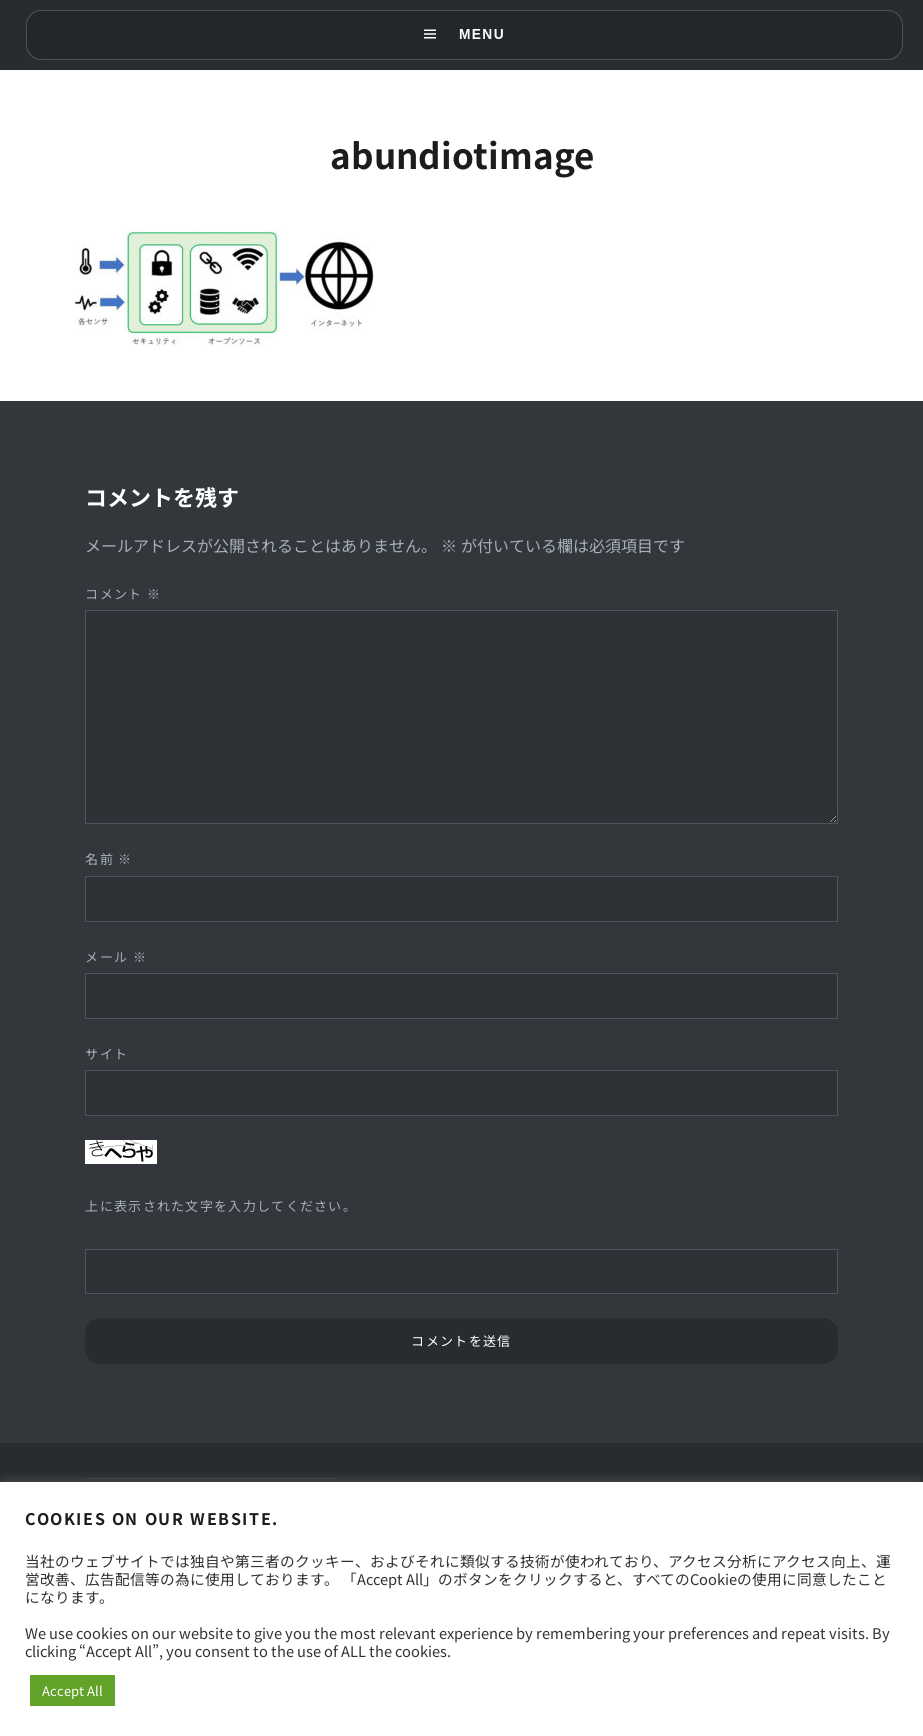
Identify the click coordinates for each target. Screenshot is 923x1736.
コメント (123, 593)
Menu (482, 35)
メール (116, 956)
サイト (106, 1053)
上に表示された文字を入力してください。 (221, 1205)
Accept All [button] (72, 1690)
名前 (108, 858)
